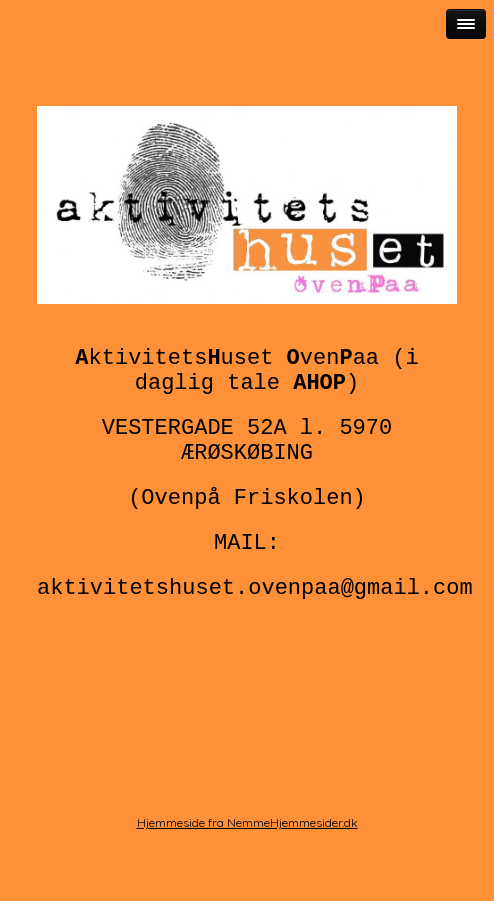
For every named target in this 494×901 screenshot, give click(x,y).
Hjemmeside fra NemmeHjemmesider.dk (247, 822)
